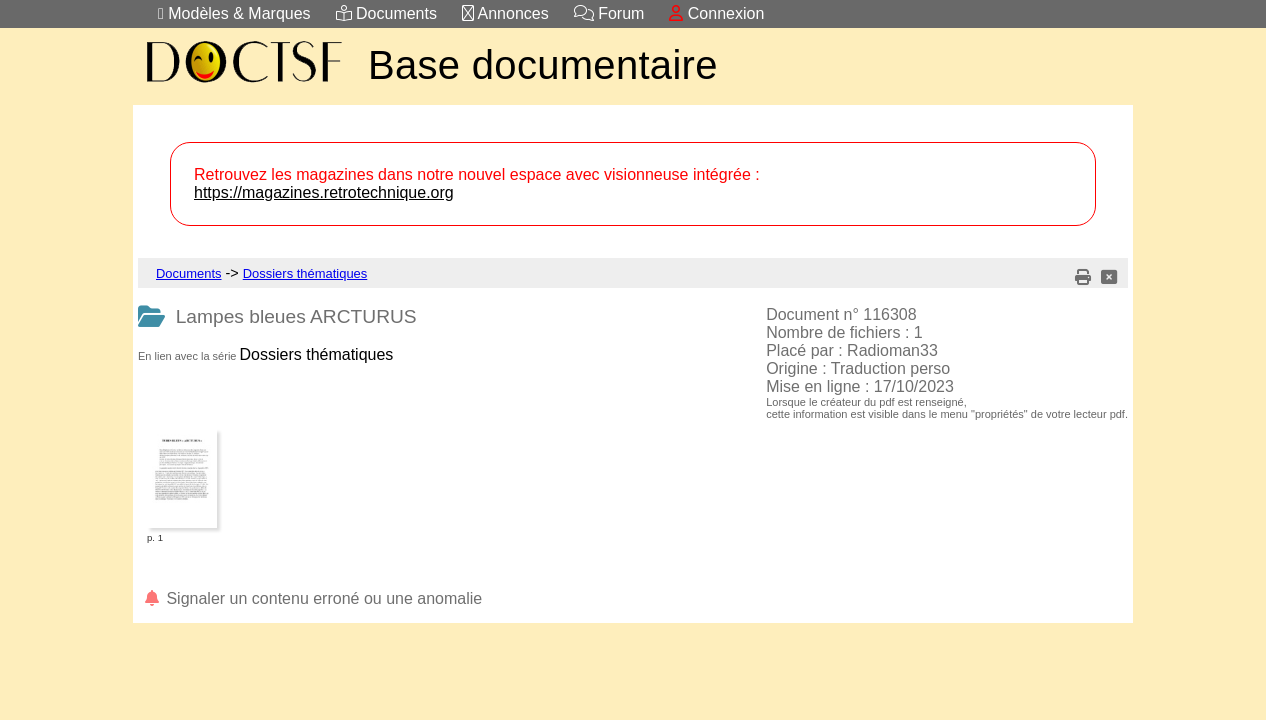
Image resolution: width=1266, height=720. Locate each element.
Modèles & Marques (234, 13)
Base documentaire (543, 65)
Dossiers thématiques (305, 273)
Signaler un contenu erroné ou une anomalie (312, 598)
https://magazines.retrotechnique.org (324, 192)
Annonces (505, 13)
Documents (386, 13)
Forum (609, 13)
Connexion (716, 13)
